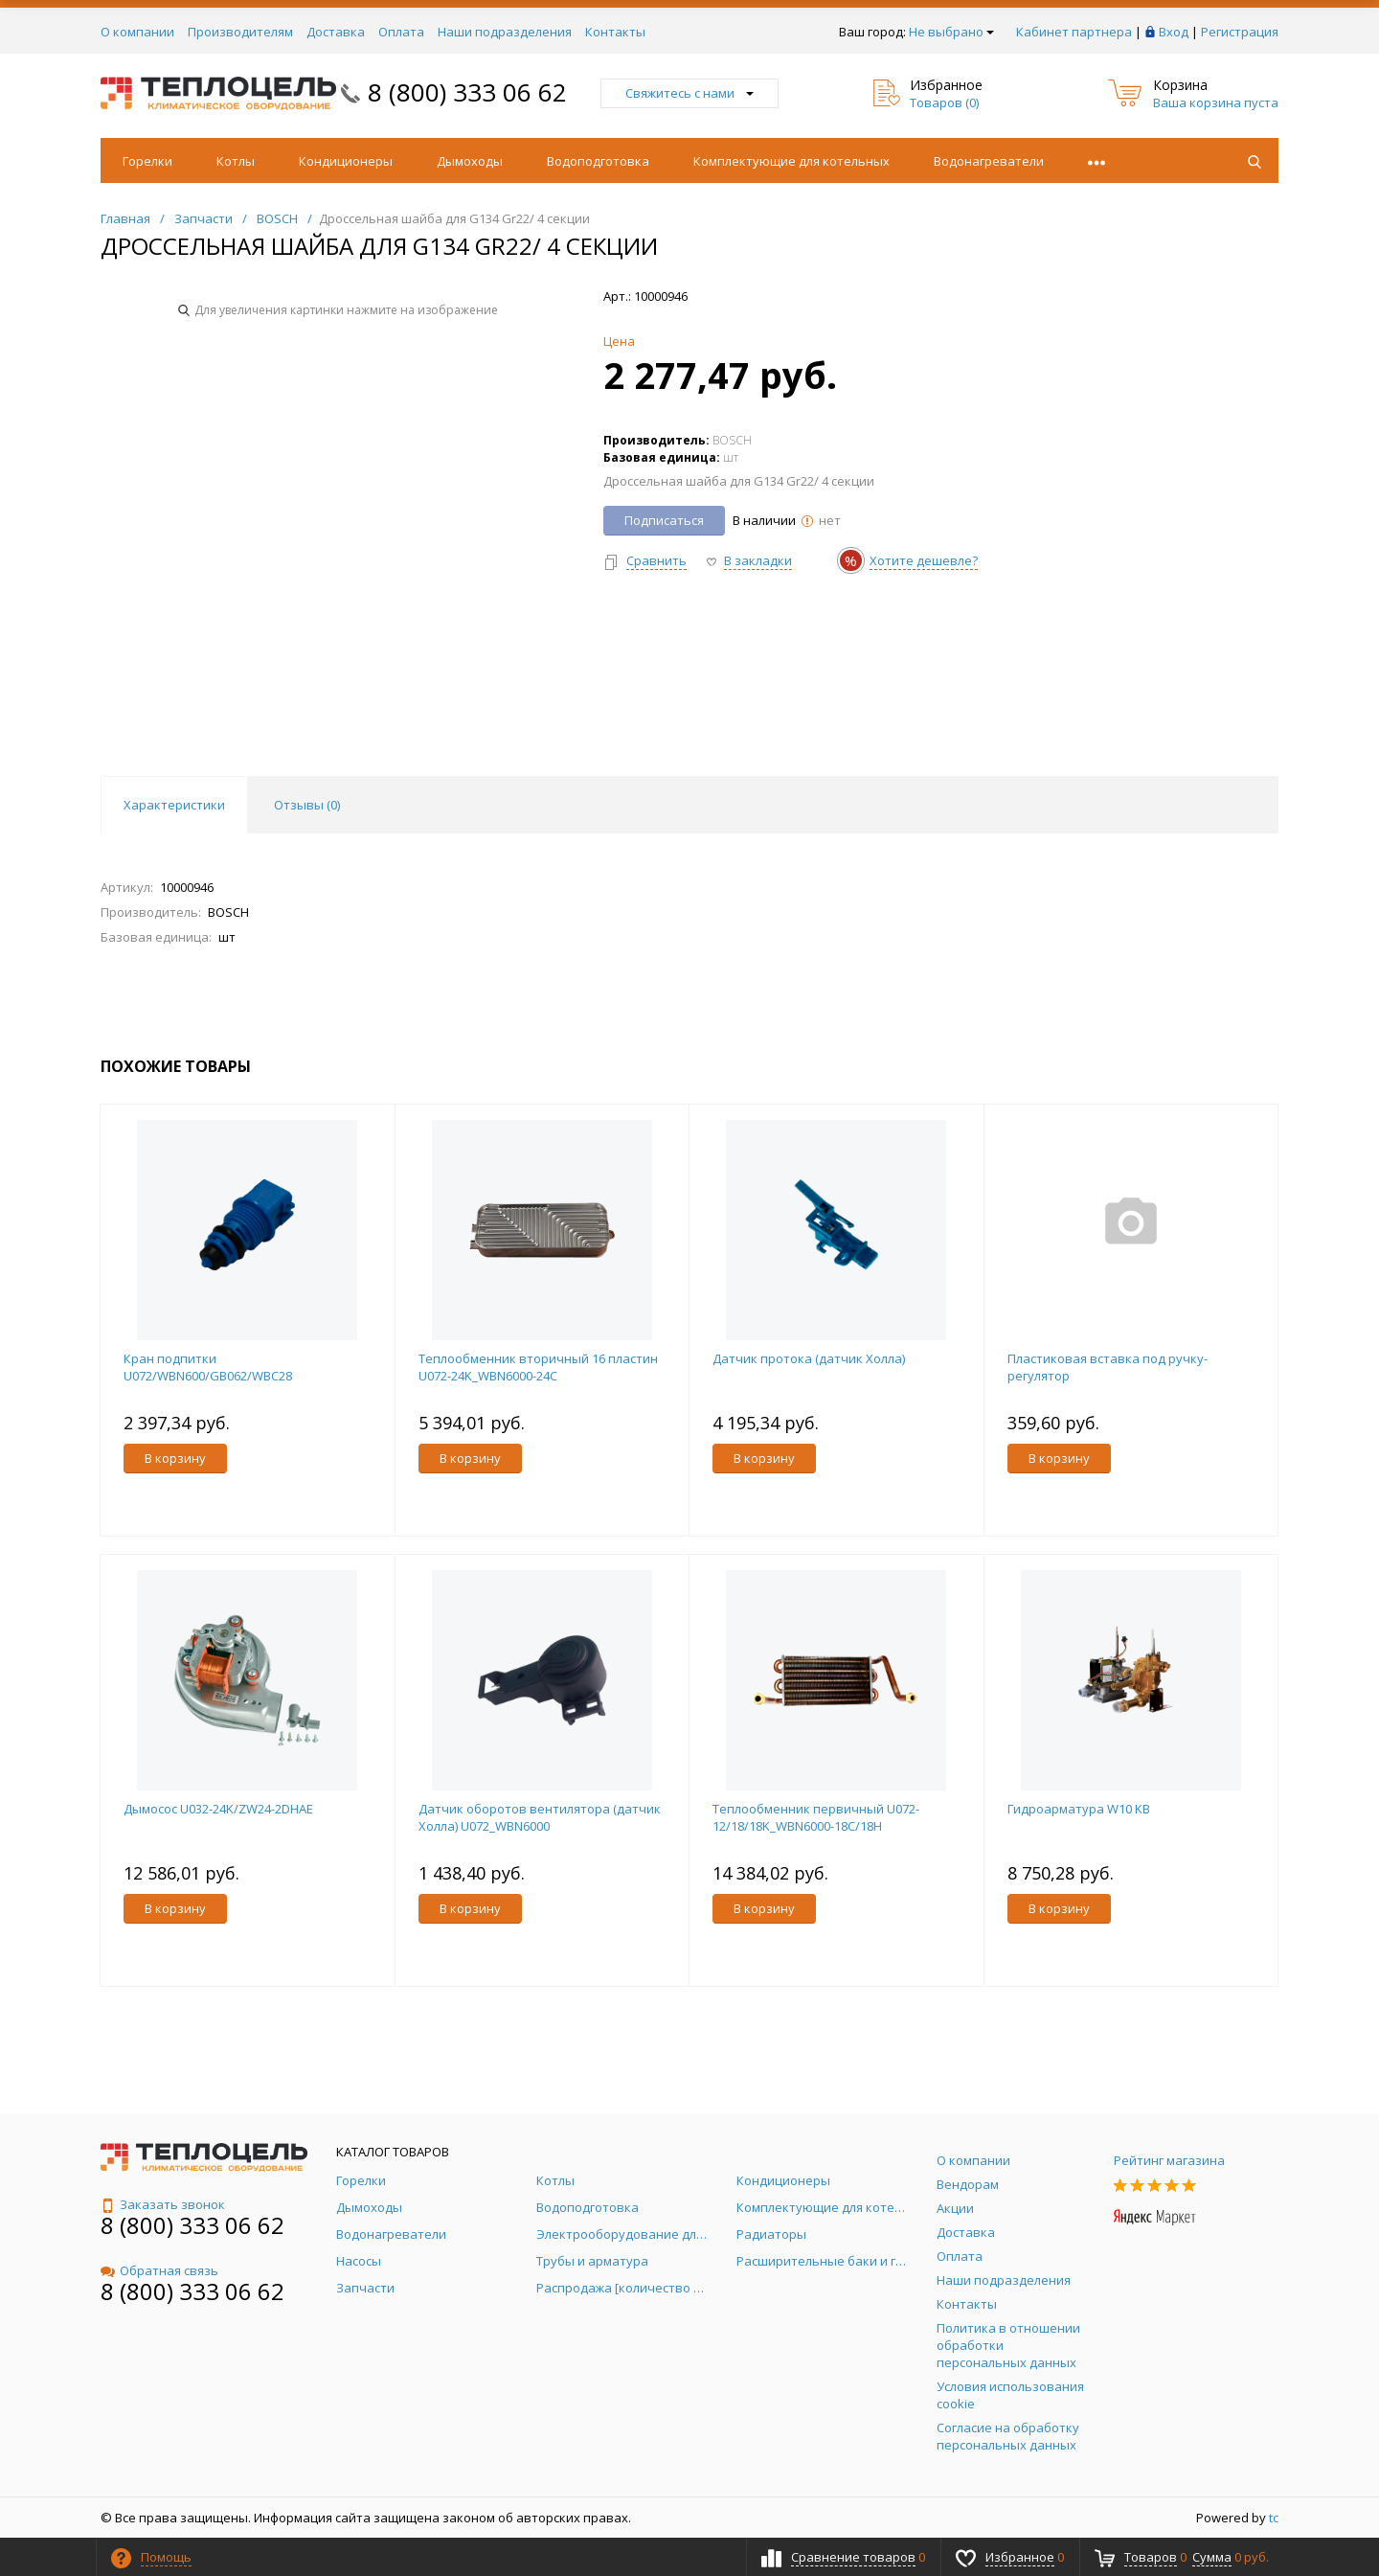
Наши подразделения (505, 31)
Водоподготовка (598, 161)
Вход (1173, 31)
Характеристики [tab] (174, 804)
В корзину (175, 1458)
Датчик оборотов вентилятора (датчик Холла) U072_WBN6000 (539, 1817)
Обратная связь (159, 2270)
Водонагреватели (989, 161)
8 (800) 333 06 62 (467, 92)
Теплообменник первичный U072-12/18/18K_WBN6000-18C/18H (815, 1817)
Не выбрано (951, 31)
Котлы (235, 161)
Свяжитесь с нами (689, 93)
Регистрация (1239, 31)
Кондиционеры (346, 161)
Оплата (401, 31)
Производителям (240, 31)
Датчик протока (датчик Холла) (808, 1358)
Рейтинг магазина (1169, 2160)
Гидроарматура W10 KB (1078, 1808)
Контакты (615, 31)
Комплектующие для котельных (791, 161)
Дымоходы (470, 161)
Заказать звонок (163, 2204)
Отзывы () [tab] (307, 804)
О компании (137, 31)
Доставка (335, 31)
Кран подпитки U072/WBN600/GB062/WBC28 (208, 1367)
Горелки (147, 161)
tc (1273, 2517)
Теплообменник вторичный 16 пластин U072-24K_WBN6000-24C (538, 1367)
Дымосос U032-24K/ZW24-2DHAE (218, 1808)
